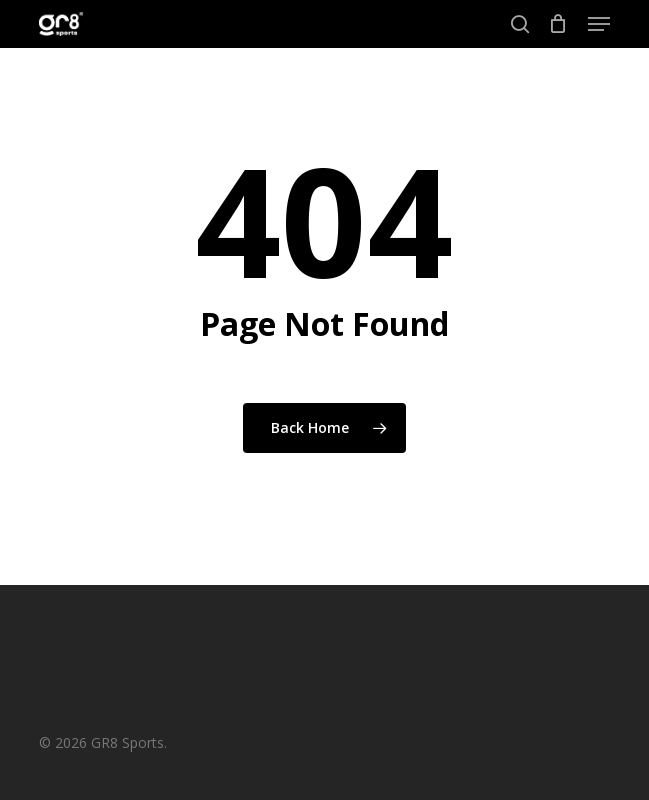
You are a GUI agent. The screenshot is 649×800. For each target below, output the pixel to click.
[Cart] (558, 24)
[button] (599, 24)
